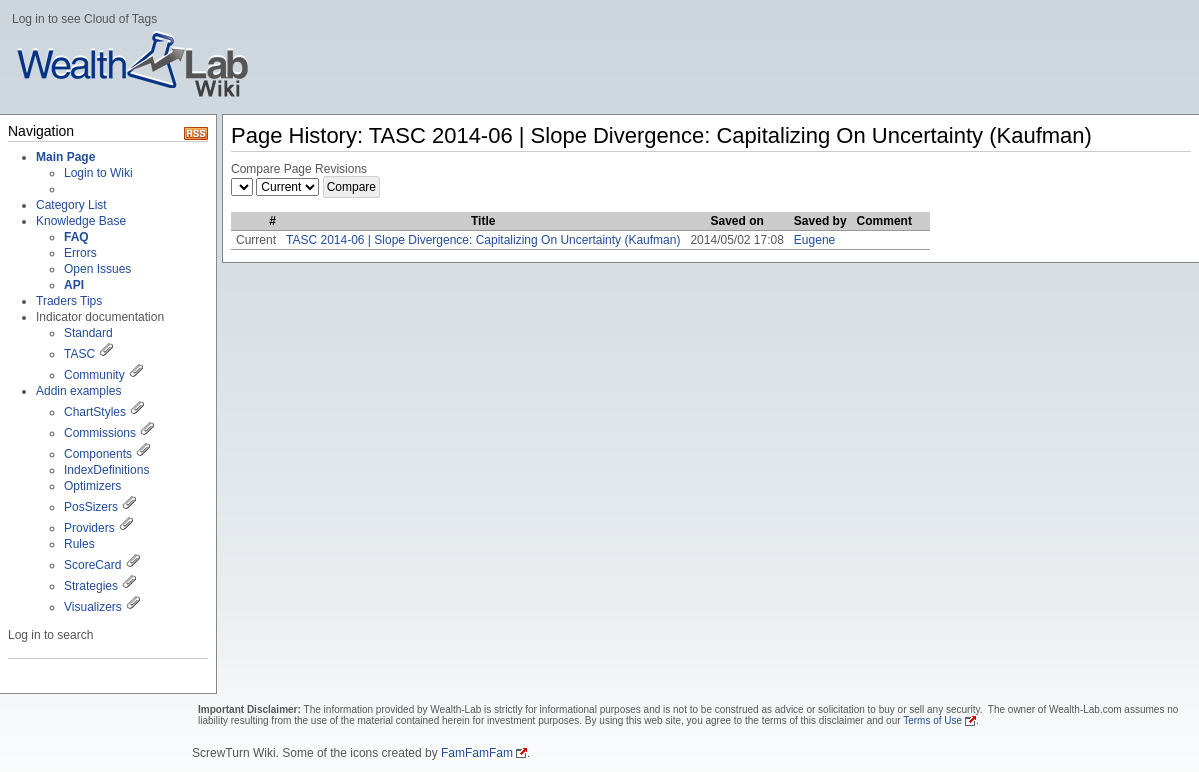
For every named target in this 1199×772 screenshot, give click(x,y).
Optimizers (92, 486)
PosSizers (91, 507)
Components (98, 454)
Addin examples (78, 391)
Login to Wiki (98, 173)
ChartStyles (95, 412)
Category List (71, 205)
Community (94, 375)
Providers (89, 528)
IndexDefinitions (106, 470)
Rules (79, 544)
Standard (88, 333)
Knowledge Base (81, 221)
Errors (80, 253)
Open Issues (97, 269)
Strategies (91, 586)
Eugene (814, 240)
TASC (79, 354)
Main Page (65, 157)
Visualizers (93, 607)
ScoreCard (92, 565)
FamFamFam (477, 753)
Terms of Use (932, 720)
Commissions (100, 433)
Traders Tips (69, 301)
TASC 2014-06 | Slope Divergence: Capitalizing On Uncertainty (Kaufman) (483, 240)
